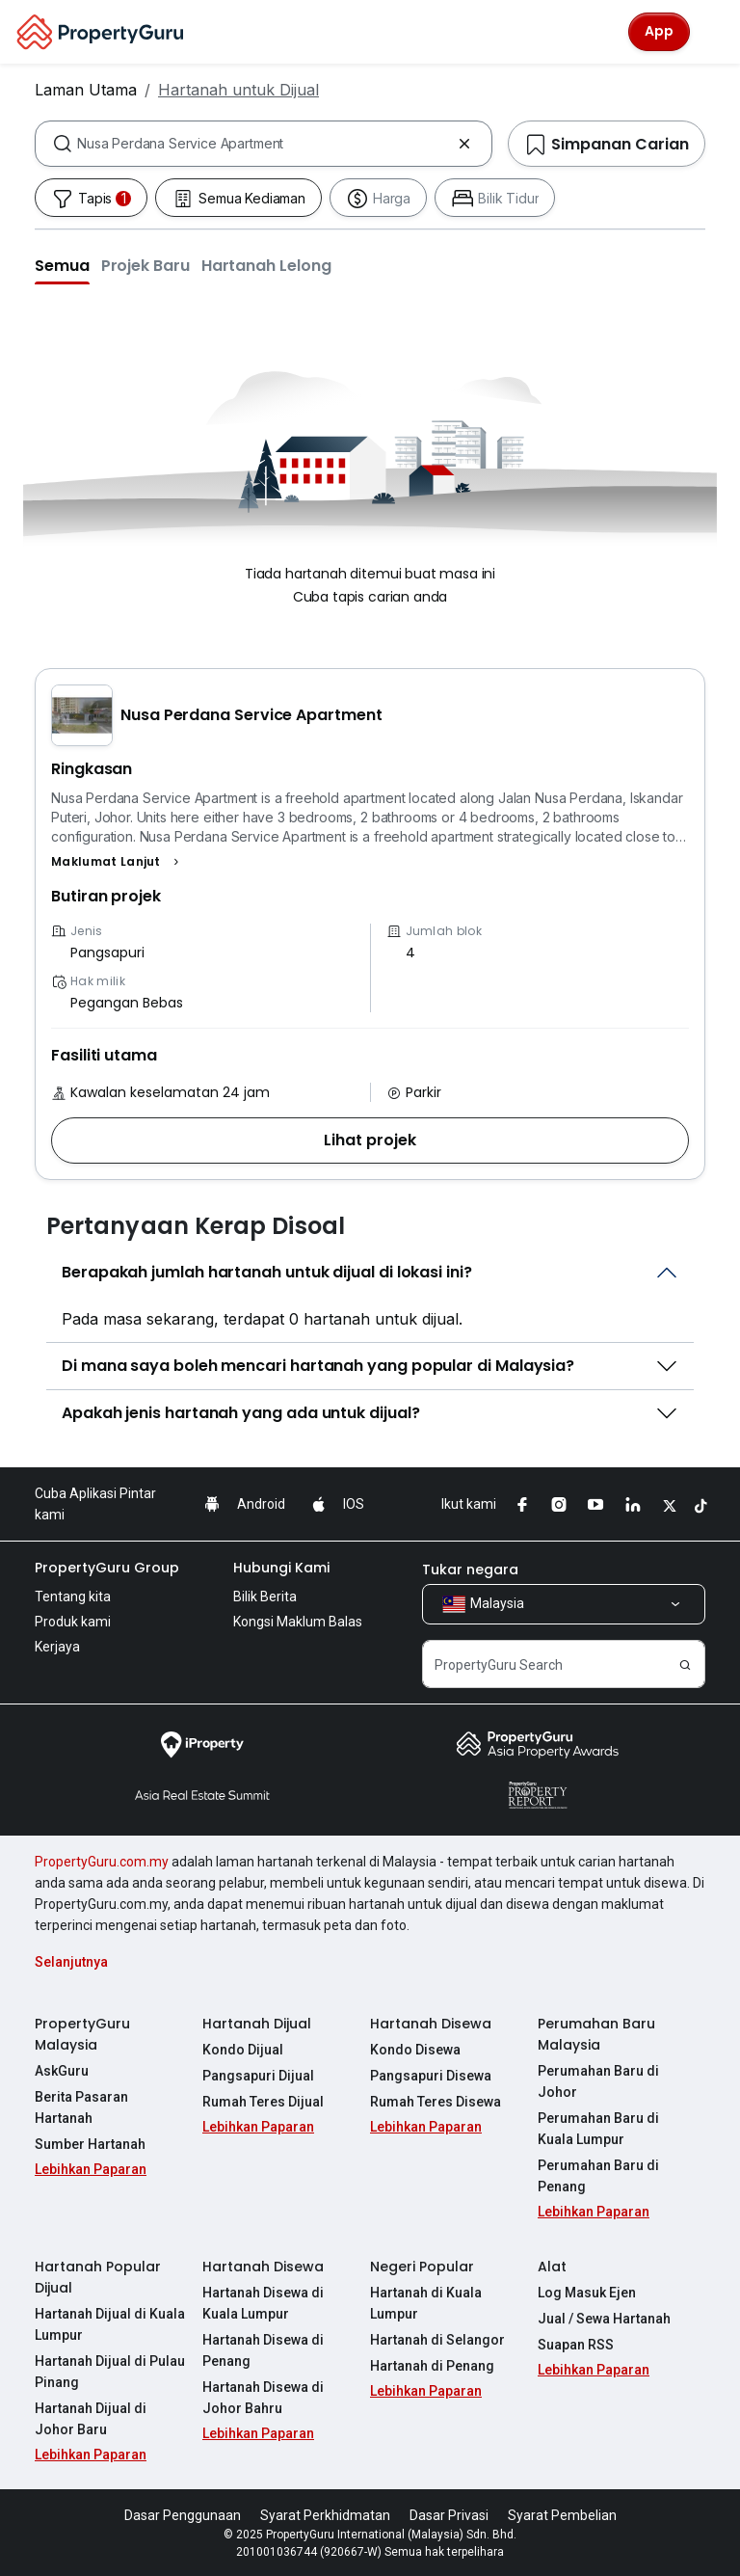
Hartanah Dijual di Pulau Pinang (110, 2371)
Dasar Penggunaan (182, 2515)
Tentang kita (73, 1596)
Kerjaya (57, 1646)
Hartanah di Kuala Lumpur (426, 2303)
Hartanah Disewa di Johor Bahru (263, 2397)
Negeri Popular (422, 2266)
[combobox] (263, 143)
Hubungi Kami (281, 1567)
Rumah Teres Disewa (435, 2101)
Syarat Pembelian (562, 2515)
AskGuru (62, 2071)
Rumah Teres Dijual (263, 2101)
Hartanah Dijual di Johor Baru (90, 2419)
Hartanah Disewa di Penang (263, 2350)
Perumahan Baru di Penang (598, 2176)
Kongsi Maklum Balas (297, 1621)
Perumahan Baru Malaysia (596, 2034)
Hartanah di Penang (432, 2366)
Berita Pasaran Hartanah (81, 2107)
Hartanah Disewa (430, 2023)
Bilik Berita (265, 1596)
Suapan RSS (576, 2344)
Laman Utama (86, 89)
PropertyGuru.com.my (102, 1861)
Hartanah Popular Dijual (98, 2277)
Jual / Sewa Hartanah (604, 2318)
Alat (552, 2266)
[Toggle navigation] (713, 32)
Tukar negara (470, 1569)
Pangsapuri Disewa (430, 2075)
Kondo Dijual (242, 2049)
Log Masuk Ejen (587, 2292)
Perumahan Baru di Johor (598, 2081)
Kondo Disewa (415, 2049)
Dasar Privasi (449, 2515)
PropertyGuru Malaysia (82, 2034)
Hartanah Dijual (256, 2023)
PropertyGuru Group (107, 1567)
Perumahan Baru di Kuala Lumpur (598, 2128)
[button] (62, 265)
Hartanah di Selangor (437, 2340)
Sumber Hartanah (90, 2144)
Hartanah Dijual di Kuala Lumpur (110, 2324)
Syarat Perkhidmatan (325, 2515)
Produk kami (73, 1621)
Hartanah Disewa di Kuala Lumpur (263, 2303)
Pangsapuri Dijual (258, 2075)
